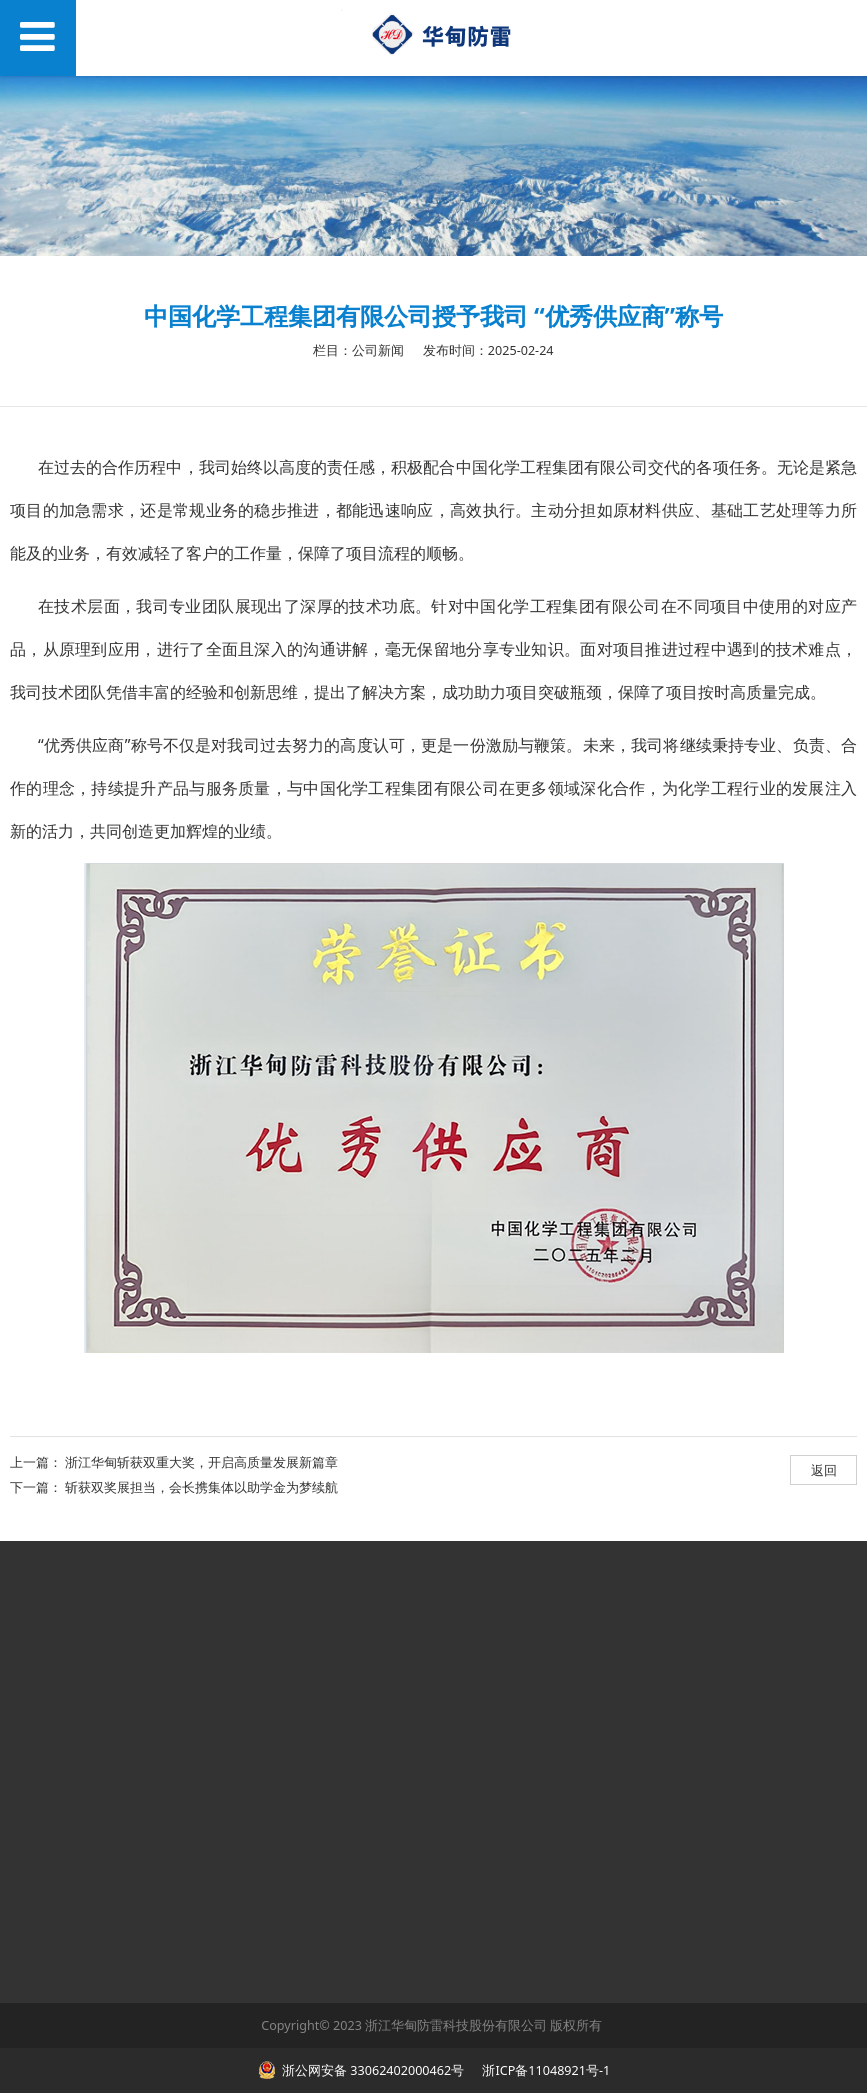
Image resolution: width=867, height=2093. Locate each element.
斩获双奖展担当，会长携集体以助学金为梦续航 (201, 1487)
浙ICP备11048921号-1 (544, 2070)
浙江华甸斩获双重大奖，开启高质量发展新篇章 (201, 1462)
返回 (824, 1470)
